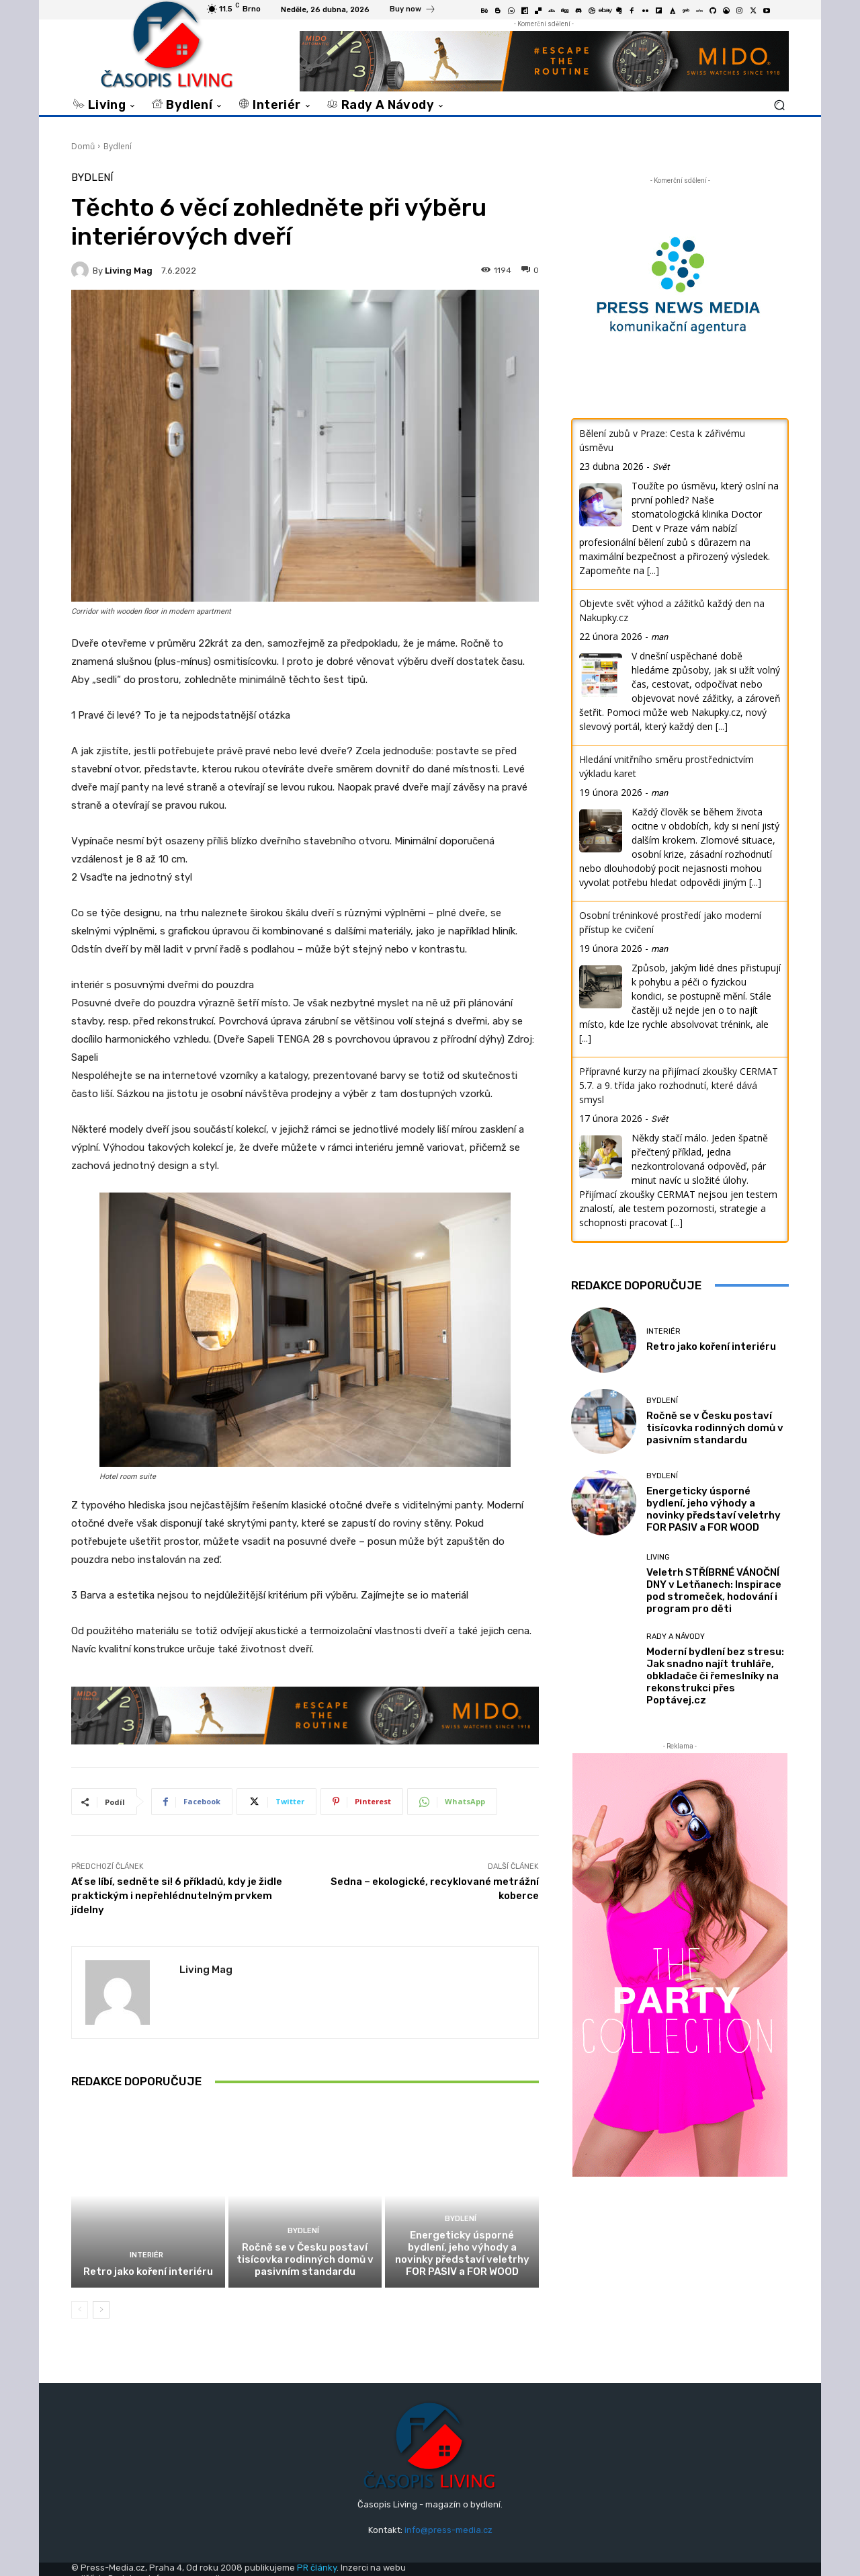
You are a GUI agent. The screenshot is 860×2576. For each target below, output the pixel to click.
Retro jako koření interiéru (148, 2271)
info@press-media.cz (448, 2530)
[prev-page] (79, 2310)
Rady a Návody (675, 1636)
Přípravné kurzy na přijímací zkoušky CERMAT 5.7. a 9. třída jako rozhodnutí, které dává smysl (678, 1085)
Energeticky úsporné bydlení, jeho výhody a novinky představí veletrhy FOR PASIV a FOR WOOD (462, 2253)
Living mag (129, 270)
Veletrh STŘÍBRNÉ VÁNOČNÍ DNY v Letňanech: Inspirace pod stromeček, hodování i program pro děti (713, 1590)
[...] (653, 570)
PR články (317, 2568)
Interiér (146, 2255)
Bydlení (117, 146)
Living (658, 1557)
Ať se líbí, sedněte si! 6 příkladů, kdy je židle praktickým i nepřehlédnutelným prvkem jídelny (176, 1896)
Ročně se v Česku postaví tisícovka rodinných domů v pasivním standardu (305, 2259)
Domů (83, 146)
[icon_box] (413, 10)
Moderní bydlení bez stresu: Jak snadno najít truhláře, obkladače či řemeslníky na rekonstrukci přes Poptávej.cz (715, 1676)
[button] (779, 104)
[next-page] (101, 2310)
